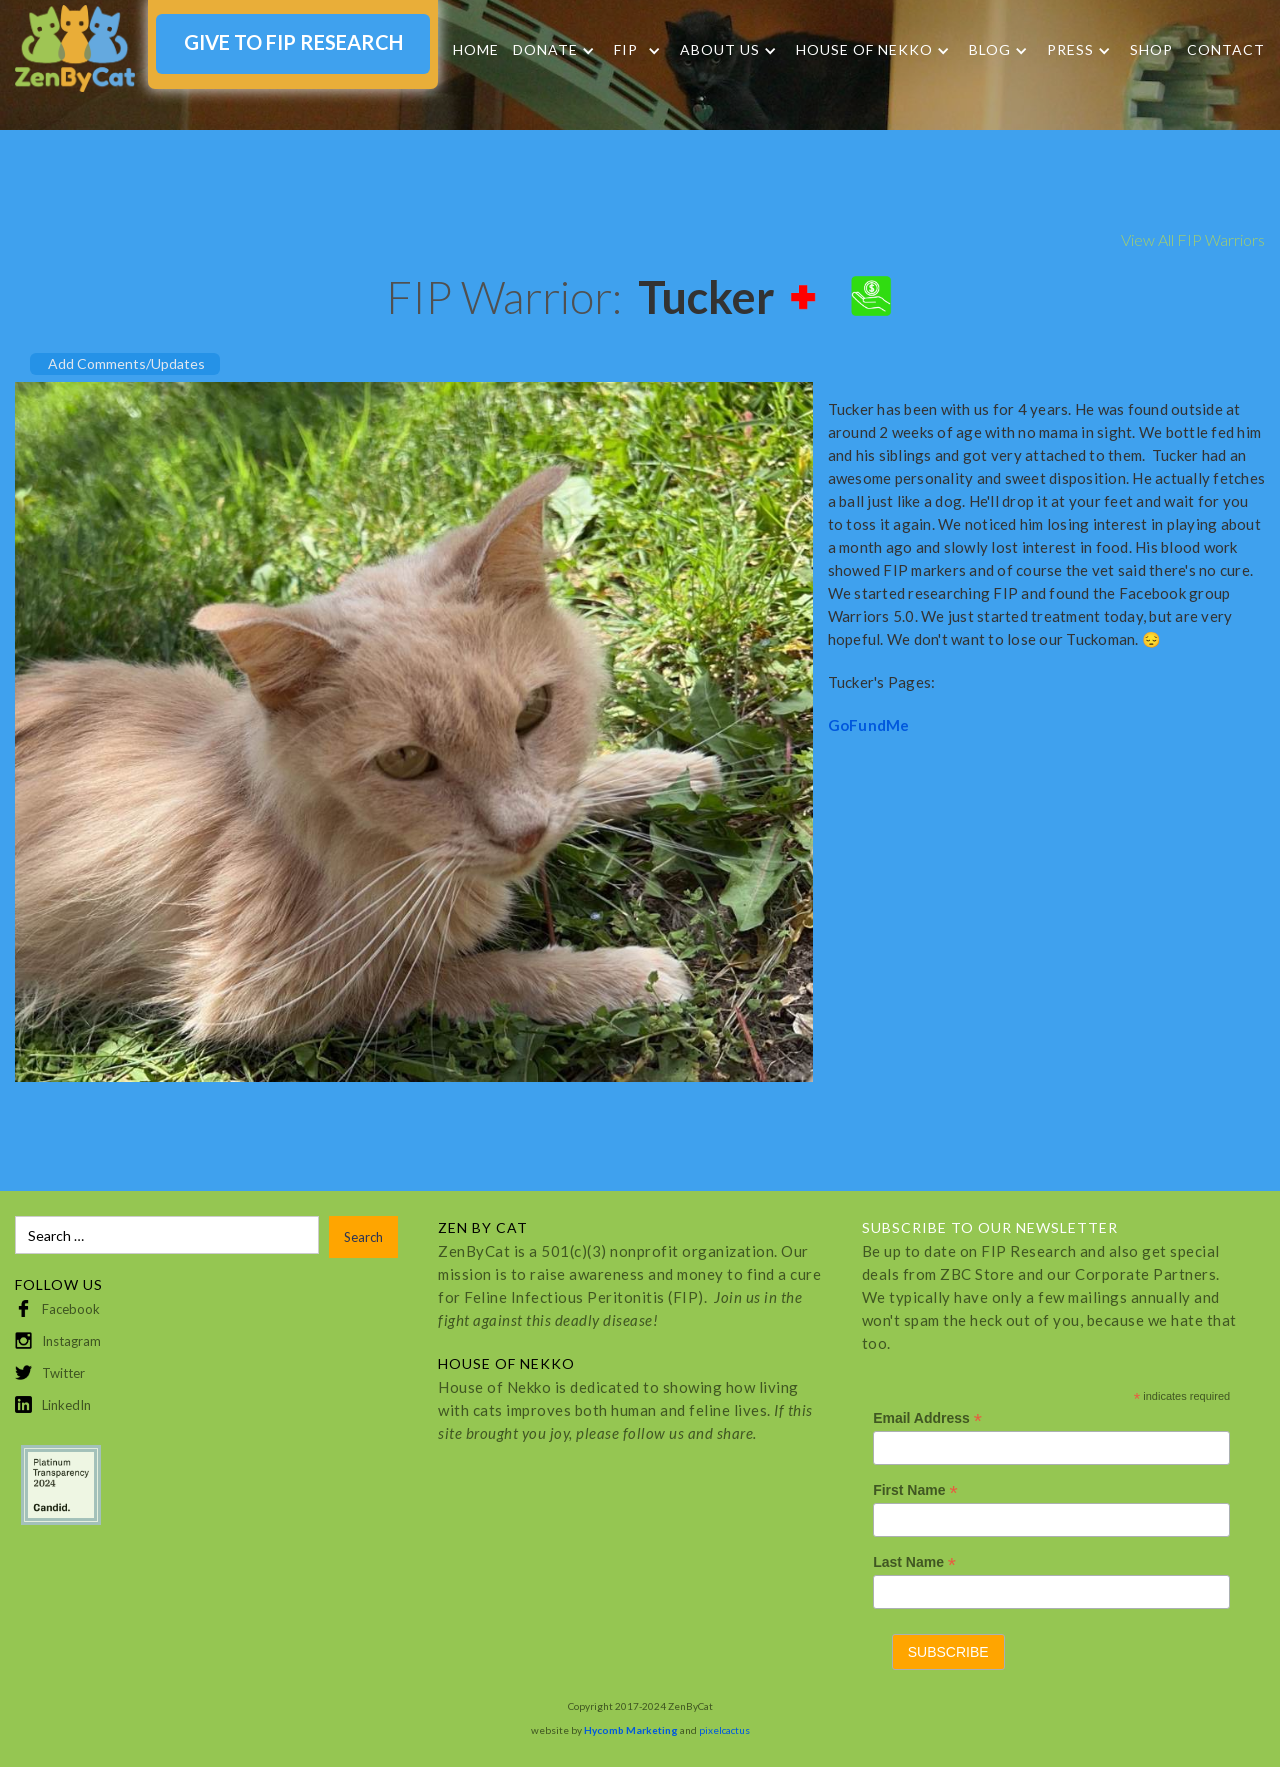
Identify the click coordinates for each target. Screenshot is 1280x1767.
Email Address (927, 1418)
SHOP (1151, 49)
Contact (1226, 49)
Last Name (914, 1562)
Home (476, 49)
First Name (915, 1490)
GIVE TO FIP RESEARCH (293, 42)
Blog (990, 50)
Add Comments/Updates (126, 363)
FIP (626, 50)
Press (1070, 50)
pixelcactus (724, 1730)
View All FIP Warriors (1193, 239)
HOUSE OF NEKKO (864, 50)
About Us (720, 50)
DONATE (545, 50)
